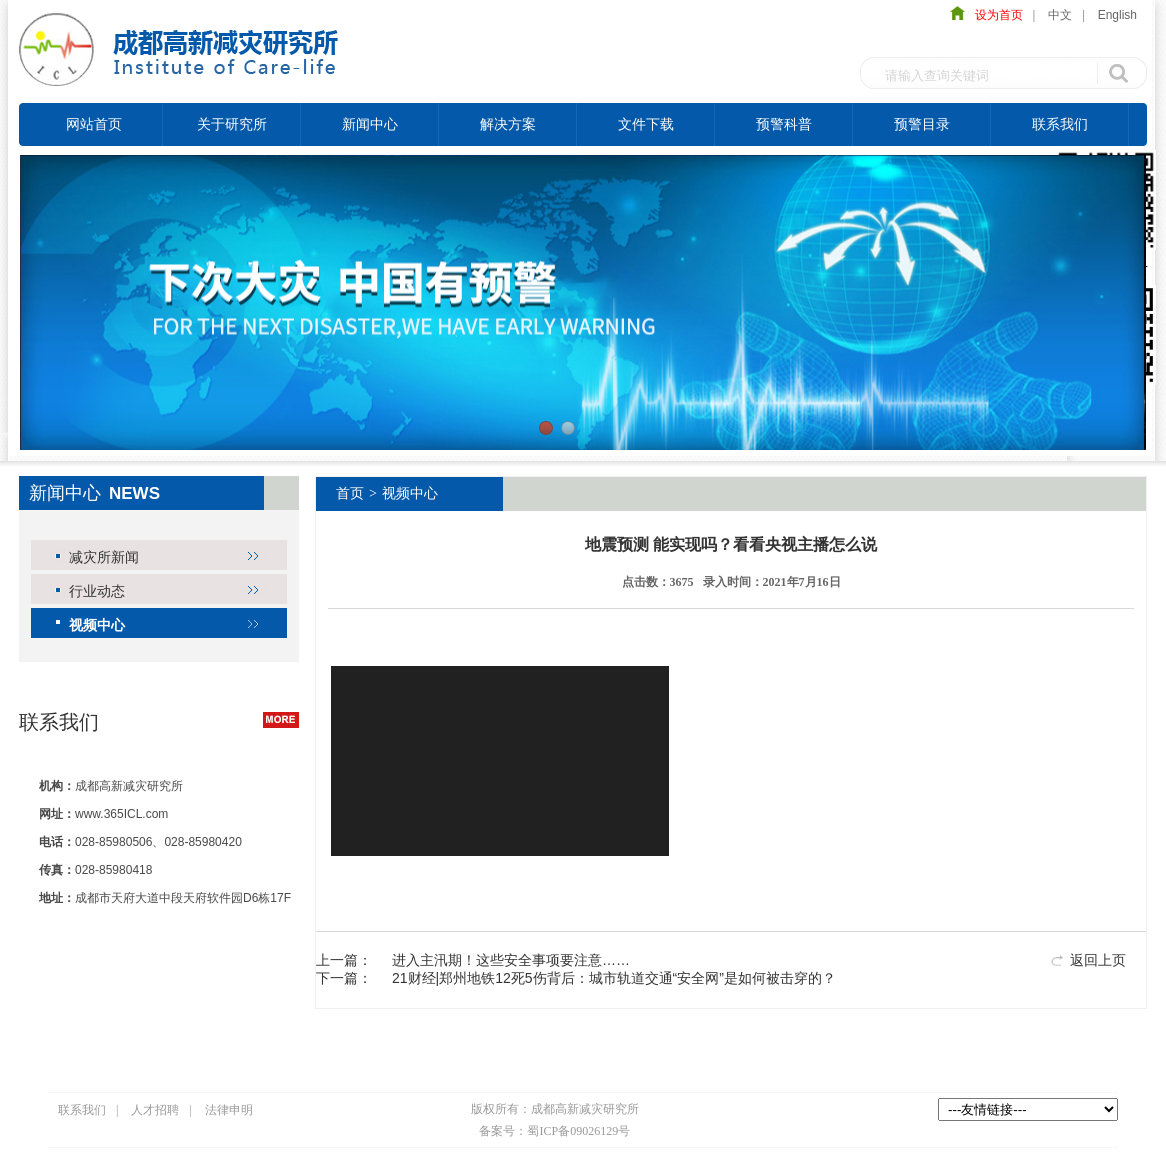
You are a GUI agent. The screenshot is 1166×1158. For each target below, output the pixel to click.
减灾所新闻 (104, 557)
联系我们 (1060, 124)
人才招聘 (155, 1110)
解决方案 (508, 124)
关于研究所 (232, 124)
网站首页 (94, 124)
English (1117, 15)
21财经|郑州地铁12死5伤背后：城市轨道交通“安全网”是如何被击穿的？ (614, 978)
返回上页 (1098, 960)
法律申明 (229, 1110)
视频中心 (97, 625)
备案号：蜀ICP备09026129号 (554, 1131)
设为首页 (994, 15)
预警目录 (922, 124)
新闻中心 (370, 124)
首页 (350, 493)
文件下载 (646, 124)
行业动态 (97, 591)
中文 (1060, 15)
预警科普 (784, 124)
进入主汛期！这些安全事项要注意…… (511, 960)
